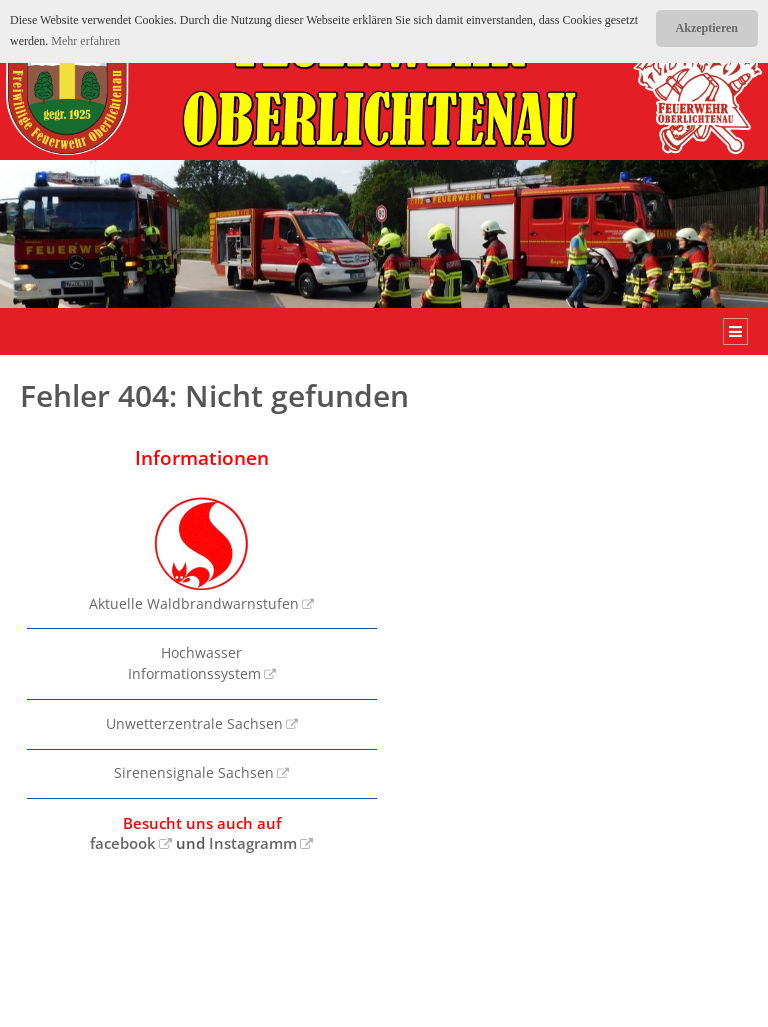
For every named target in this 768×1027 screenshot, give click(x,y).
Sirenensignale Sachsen (194, 773)
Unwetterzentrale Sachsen (194, 724)
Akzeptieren (707, 28)
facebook (123, 843)
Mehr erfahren (85, 41)
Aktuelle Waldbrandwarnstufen (194, 553)
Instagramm (253, 843)
